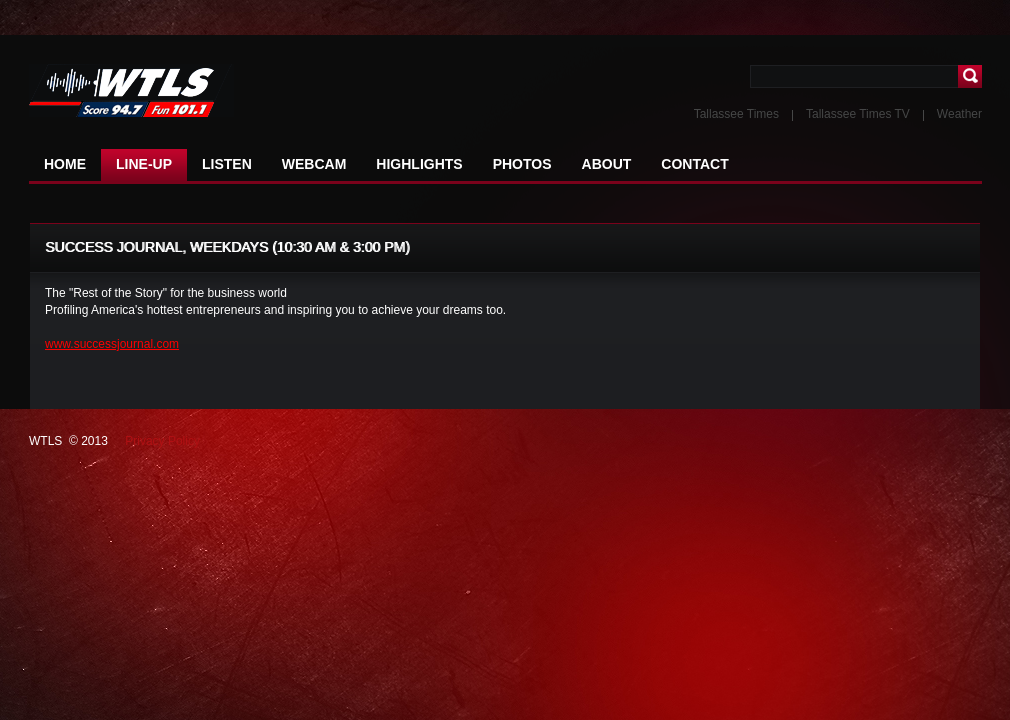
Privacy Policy (162, 441)
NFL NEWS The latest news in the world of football (149, 91)
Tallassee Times (736, 114)
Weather (959, 114)
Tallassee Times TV (858, 114)
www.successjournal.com (112, 344)
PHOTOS (522, 164)
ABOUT (607, 164)
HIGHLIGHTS (419, 164)
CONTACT (694, 164)
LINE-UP (144, 164)
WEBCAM (314, 164)
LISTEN (227, 164)
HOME (65, 164)
